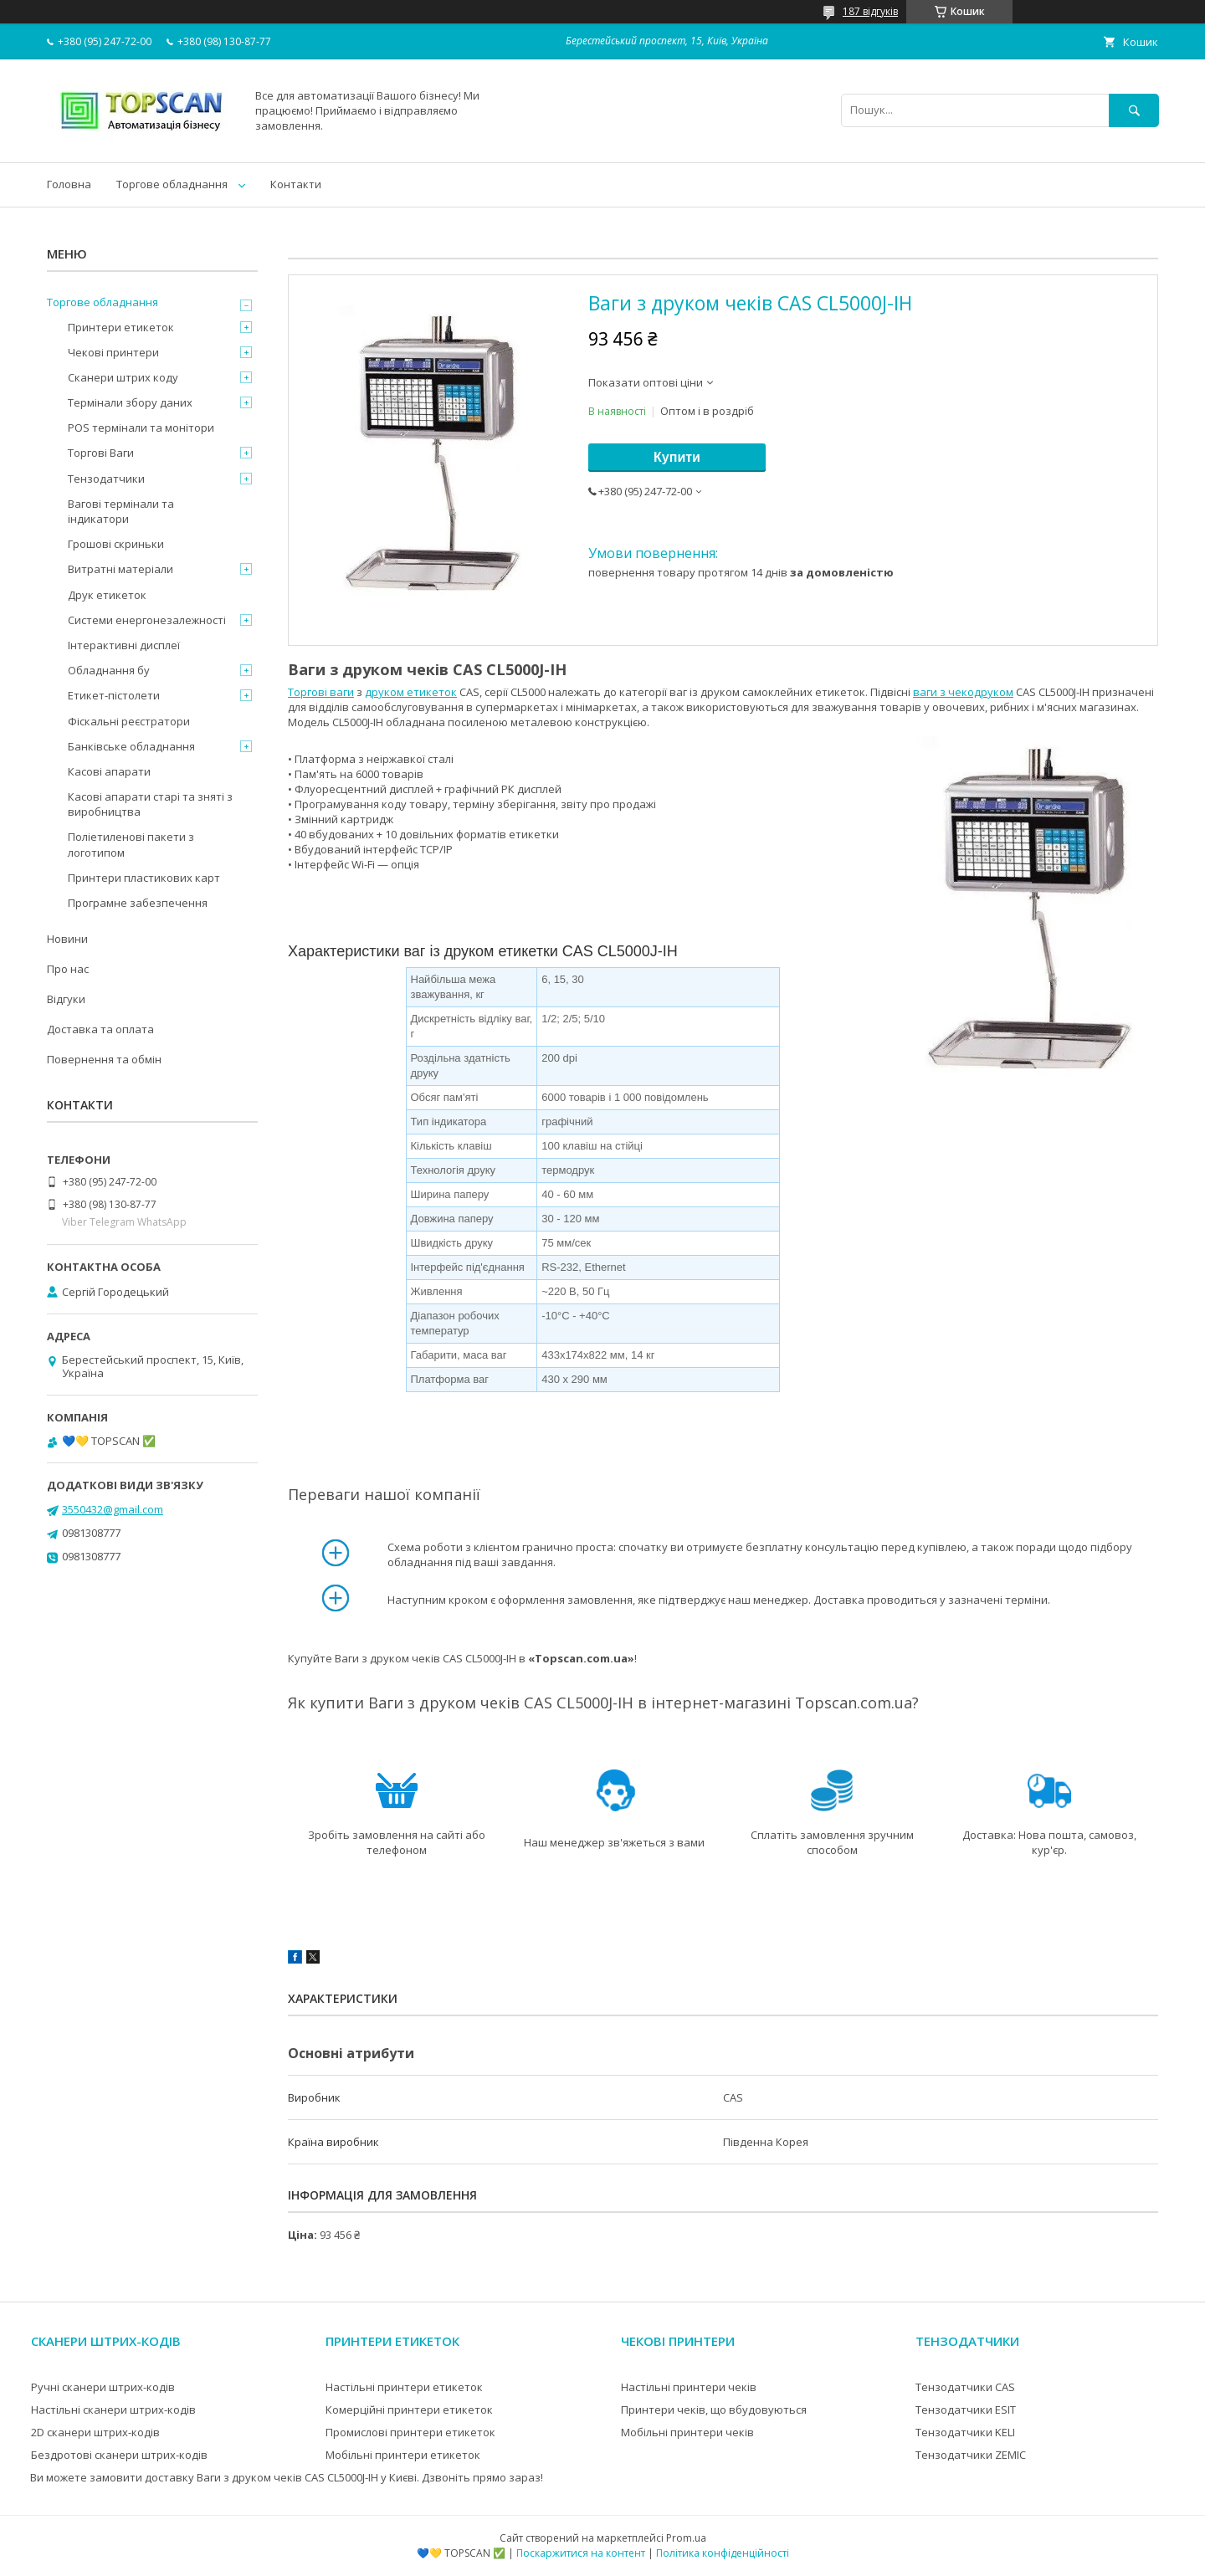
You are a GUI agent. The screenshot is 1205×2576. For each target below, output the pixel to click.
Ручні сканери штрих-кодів (103, 2386)
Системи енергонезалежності (147, 619)
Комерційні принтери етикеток (409, 2409)
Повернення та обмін (104, 1059)
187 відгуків (870, 11)
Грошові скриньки (116, 543)
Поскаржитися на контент (580, 2553)
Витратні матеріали (120, 568)
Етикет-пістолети (114, 695)
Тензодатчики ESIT (965, 2409)
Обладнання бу (109, 670)
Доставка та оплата (100, 1029)
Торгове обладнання (172, 184)
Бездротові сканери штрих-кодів (119, 2454)
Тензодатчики (106, 478)
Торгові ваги (321, 691)
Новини (67, 938)
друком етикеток (411, 691)
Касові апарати (109, 771)
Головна (69, 184)
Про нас (68, 968)
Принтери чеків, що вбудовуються (714, 2409)
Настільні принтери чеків (688, 2386)
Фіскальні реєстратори (129, 721)
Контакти (295, 184)
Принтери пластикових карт (144, 877)
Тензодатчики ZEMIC (970, 2454)
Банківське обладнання (131, 746)
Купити (677, 457)
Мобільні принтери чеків (687, 2432)
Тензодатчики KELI (965, 2432)
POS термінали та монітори (141, 427)
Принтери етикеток (121, 327)
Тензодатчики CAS (965, 2386)
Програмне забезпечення (138, 902)
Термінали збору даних (130, 402)
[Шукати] (1134, 110)
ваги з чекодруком (963, 691)
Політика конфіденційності (722, 2553)
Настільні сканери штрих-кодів (113, 2409)
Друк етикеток (107, 594)
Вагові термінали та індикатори (121, 511)
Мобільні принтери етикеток (403, 2454)
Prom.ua (686, 2538)
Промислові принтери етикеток (410, 2432)
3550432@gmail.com (112, 1509)
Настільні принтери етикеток (404, 2386)
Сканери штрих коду (123, 377)
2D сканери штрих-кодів (95, 2432)
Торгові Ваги (101, 452)
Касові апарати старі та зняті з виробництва (150, 804)
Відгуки (66, 998)
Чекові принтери (113, 352)
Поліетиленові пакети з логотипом (131, 844)
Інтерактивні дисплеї (124, 645)
